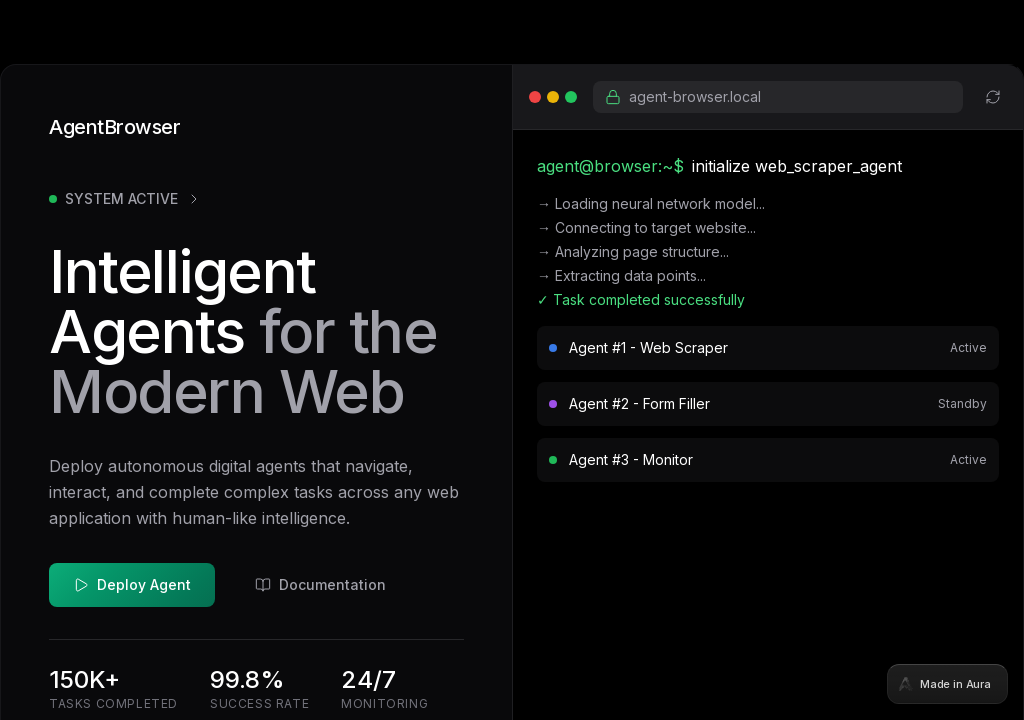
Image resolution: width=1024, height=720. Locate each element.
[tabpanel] (512, 360)
